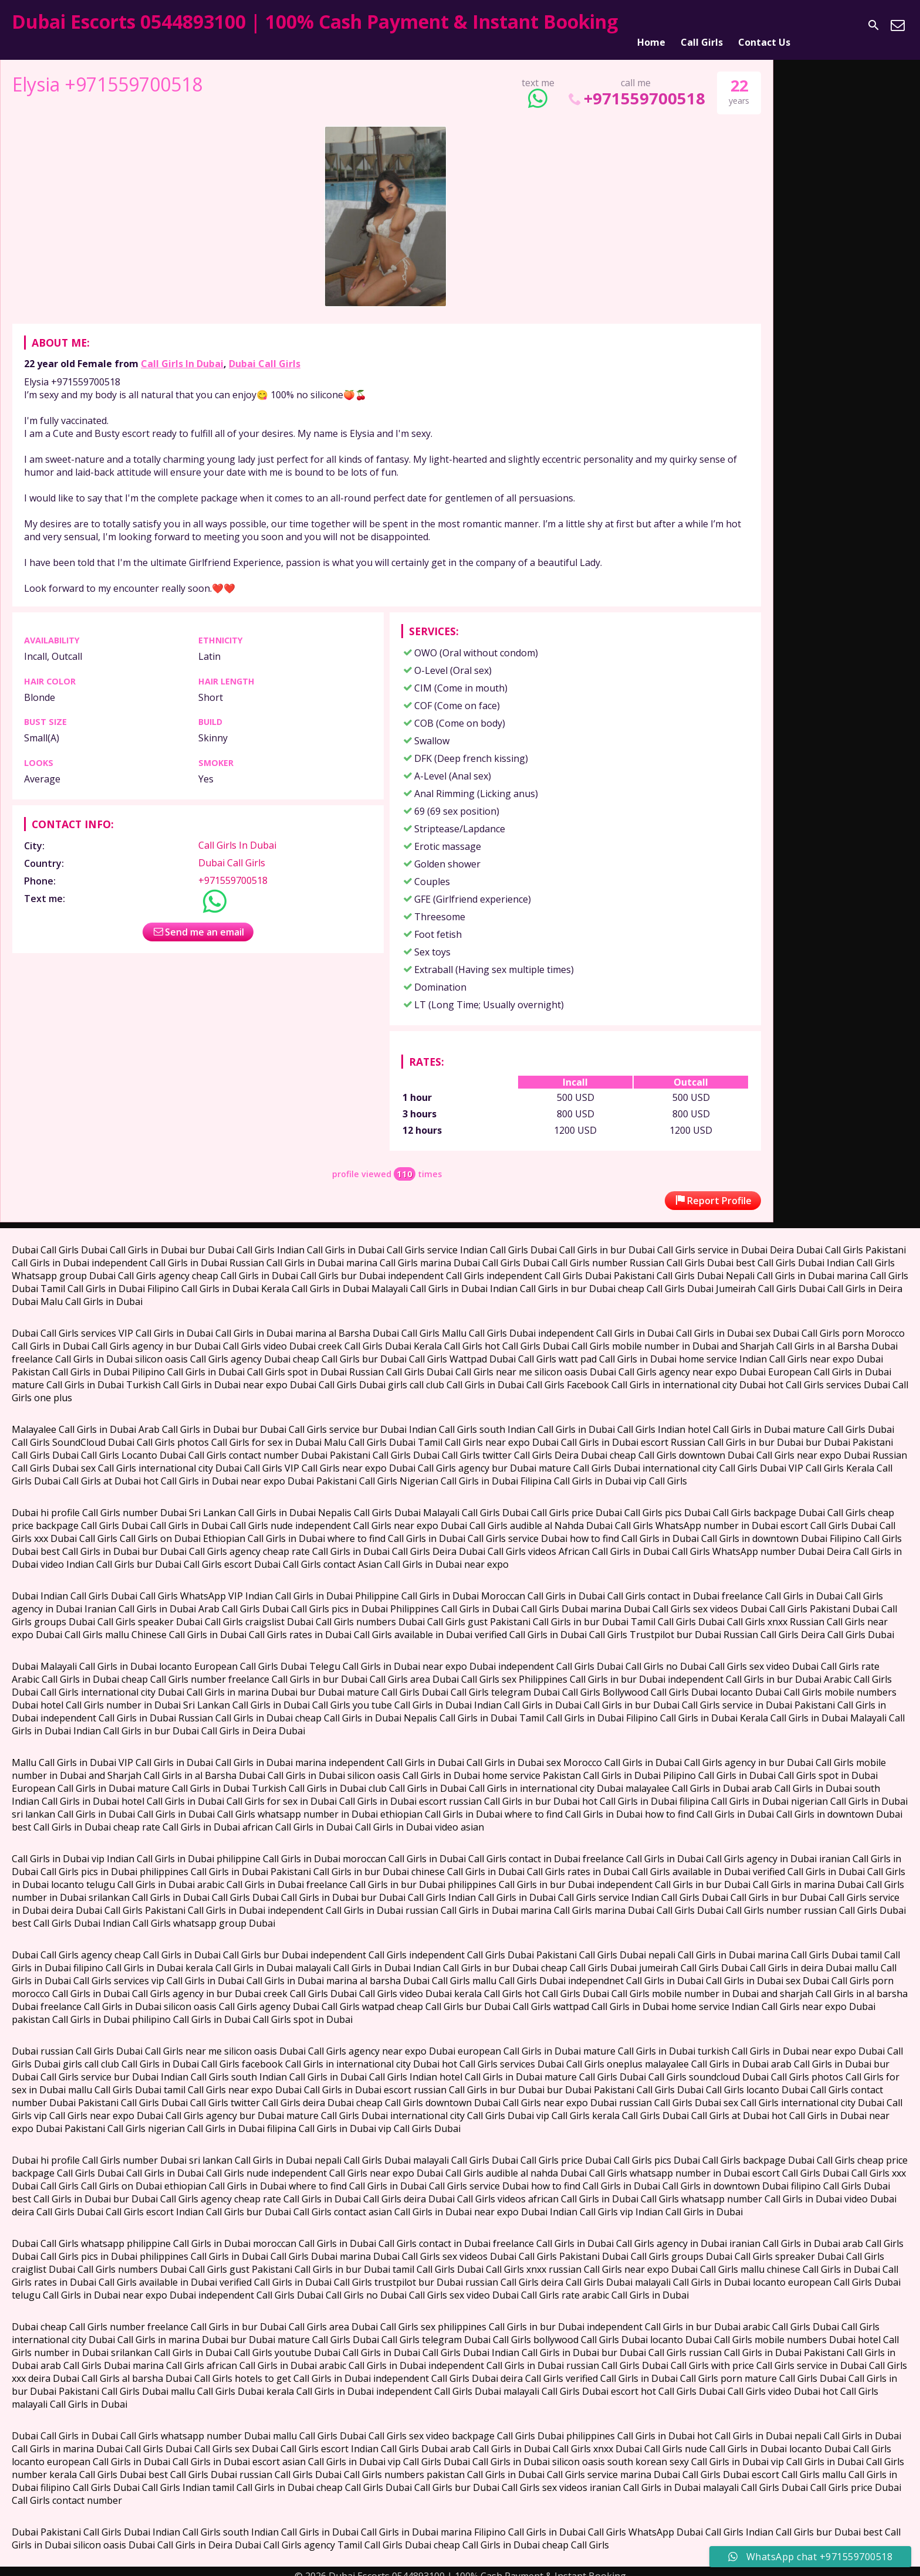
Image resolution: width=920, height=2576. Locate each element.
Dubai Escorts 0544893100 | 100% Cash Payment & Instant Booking (315, 21)
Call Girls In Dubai (182, 354)
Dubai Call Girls (264, 354)
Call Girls (702, 25)
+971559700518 (635, 89)
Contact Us (764, 25)
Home (651, 25)
